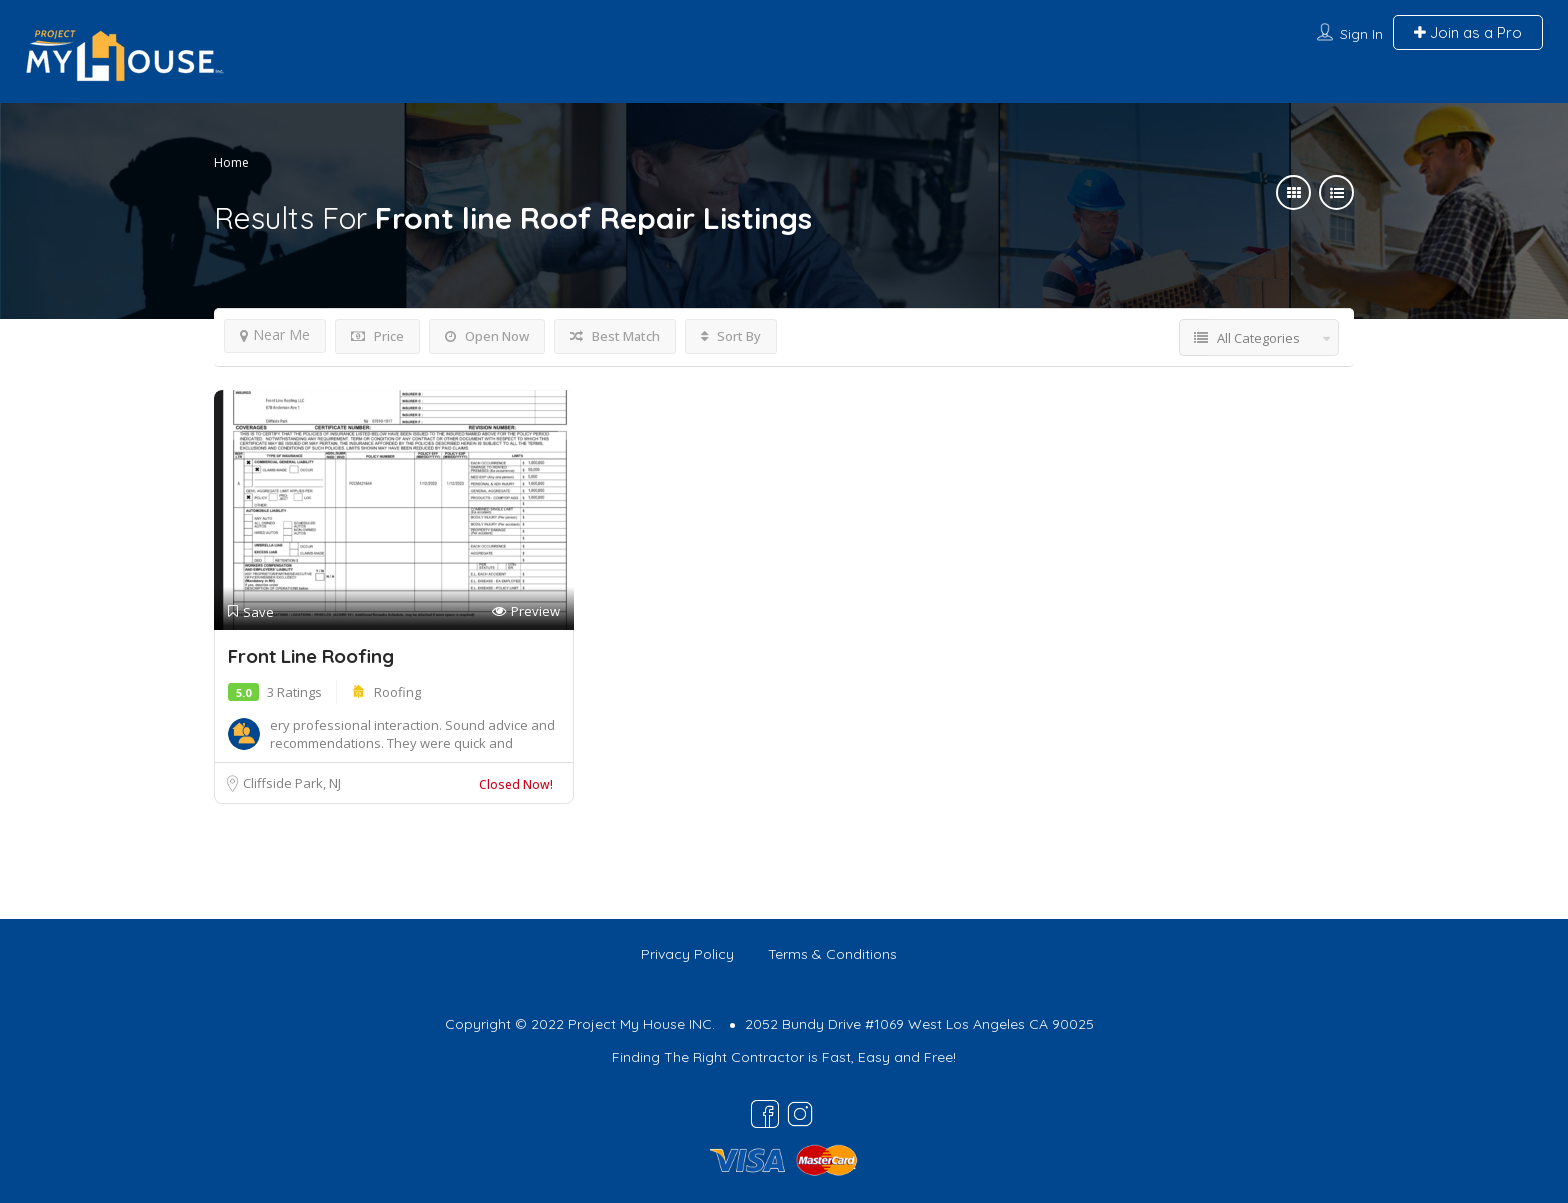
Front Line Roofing (311, 656)
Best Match (615, 336)
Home (231, 162)
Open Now (487, 336)
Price (377, 336)
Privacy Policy (687, 954)
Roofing (397, 692)
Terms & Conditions (832, 954)
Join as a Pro (1468, 32)
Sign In (1361, 34)
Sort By (731, 336)
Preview (526, 611)
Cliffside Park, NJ (292, 783)
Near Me (275, 334)
